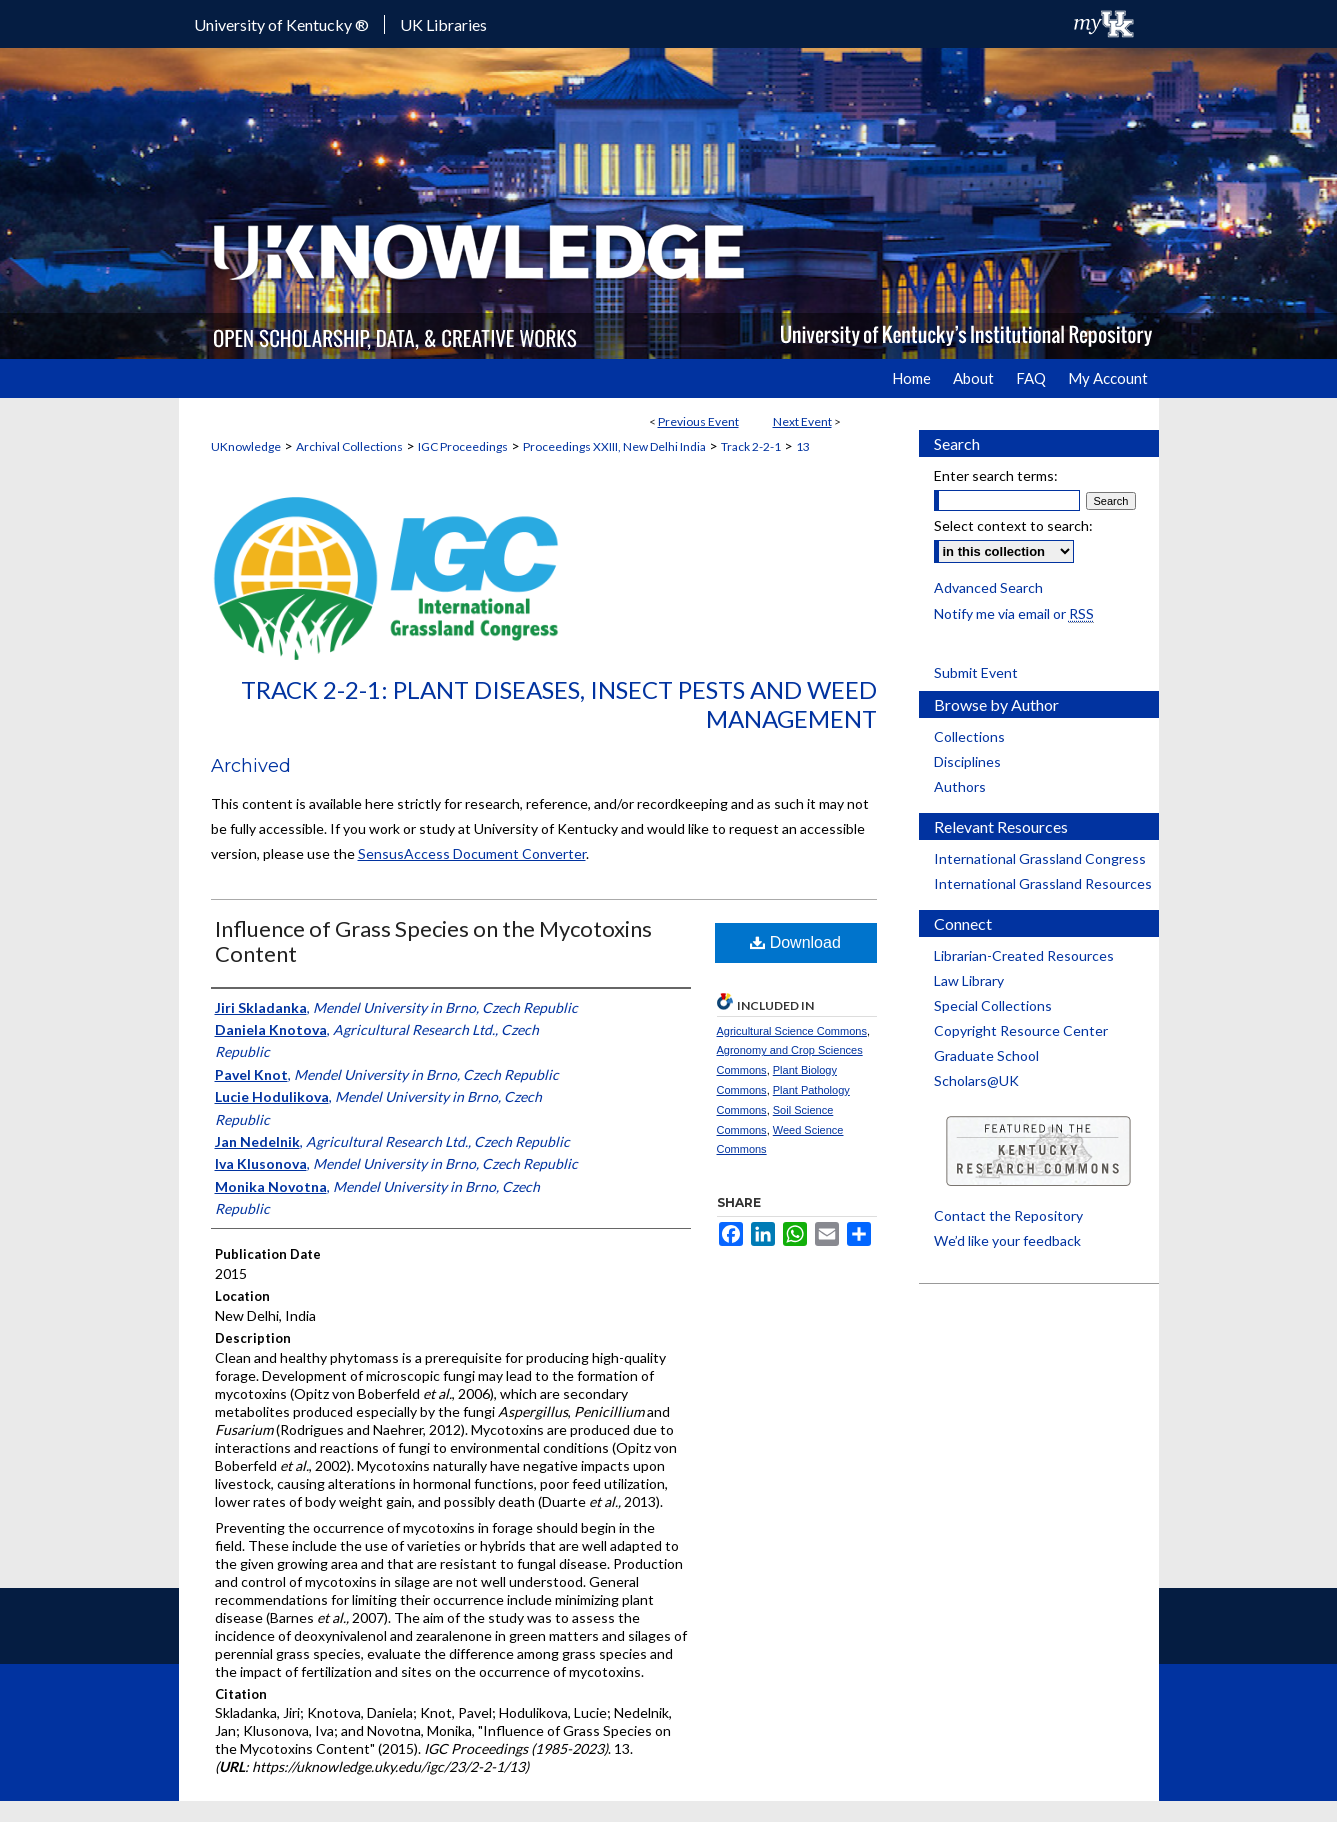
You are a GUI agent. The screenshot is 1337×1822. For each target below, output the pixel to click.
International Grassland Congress (1040, 858)
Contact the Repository (1008, 1215)
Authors (960, 786)
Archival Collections (349, 446)
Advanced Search (988, 587)
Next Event (802, 421)
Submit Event (976, 672)
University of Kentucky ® (281, 24)
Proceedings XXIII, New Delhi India (614, 446)
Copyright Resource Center (1021, 1030)
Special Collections (993, 1005)
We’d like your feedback (1007, 1240)
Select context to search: (1013, 525)
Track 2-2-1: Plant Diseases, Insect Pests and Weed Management (559, 704)
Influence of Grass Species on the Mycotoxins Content (433, 941)
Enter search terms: (996, 475)
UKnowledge (246, 446)
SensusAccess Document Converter (472, 853)
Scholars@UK (976, 1080)
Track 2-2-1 (751, 446)
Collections (969, 736)
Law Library (969, 980)
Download (795, 942)
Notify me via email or (1014, 613)
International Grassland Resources (1043, 883)
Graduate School (986, 1055)
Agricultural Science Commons (792, 1031)
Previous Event (698, 421)
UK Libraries (443, 24)
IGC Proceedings (463, 446)
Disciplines (967, 761)
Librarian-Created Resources (1024, 955)
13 (803, 446)
